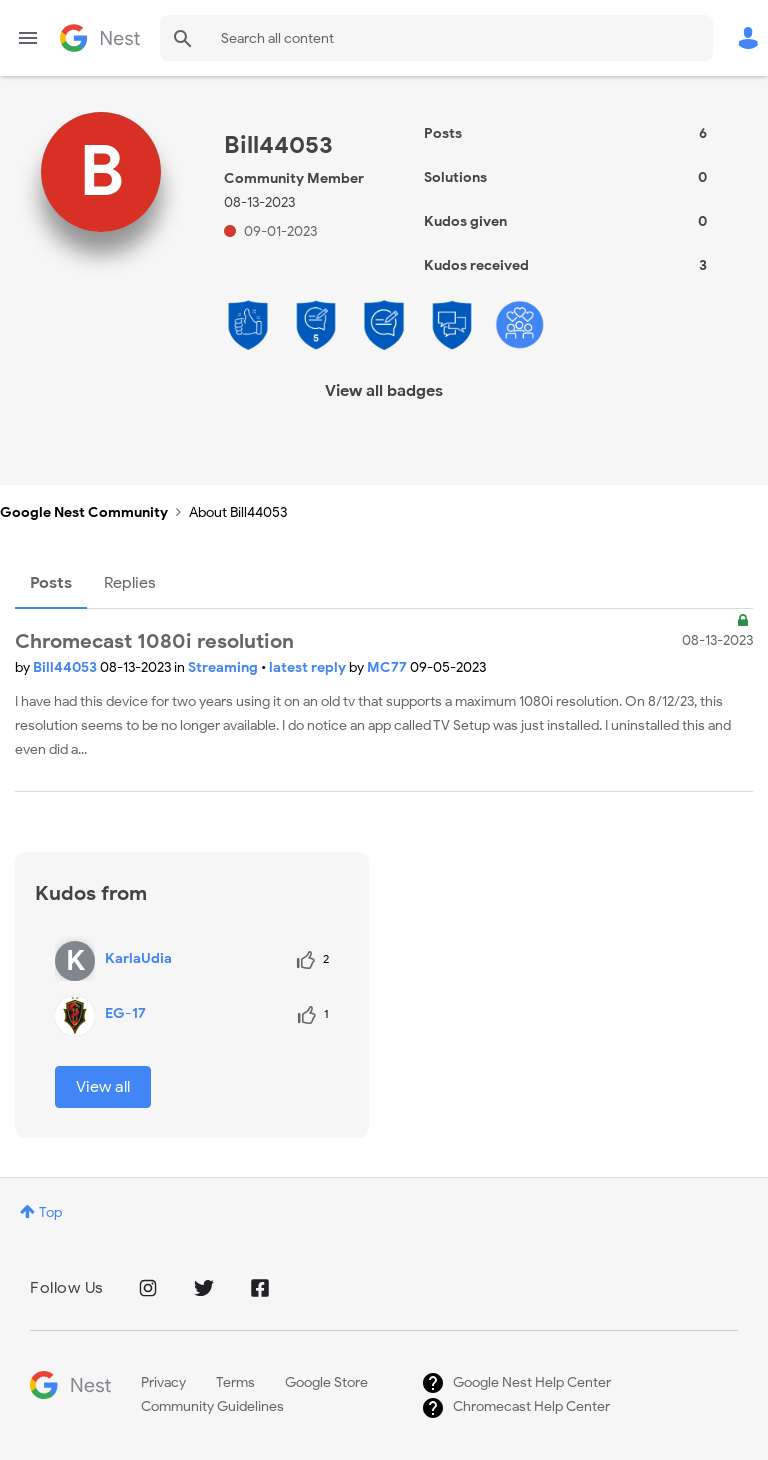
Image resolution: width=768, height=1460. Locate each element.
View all (103, 1087)
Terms (235, 1382)
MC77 (388, 667)
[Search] (436, 38)
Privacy (163, 1382)
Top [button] (50, 1212)
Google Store (326, 1382)
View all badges (384, 391)
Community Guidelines (212, 1406)
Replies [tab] (130, 583)
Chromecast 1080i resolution (154, 641)
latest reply (309, 667)
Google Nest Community (100, 38)
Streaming (224, 667)
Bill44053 (66, 667)
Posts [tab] (51, 583)
